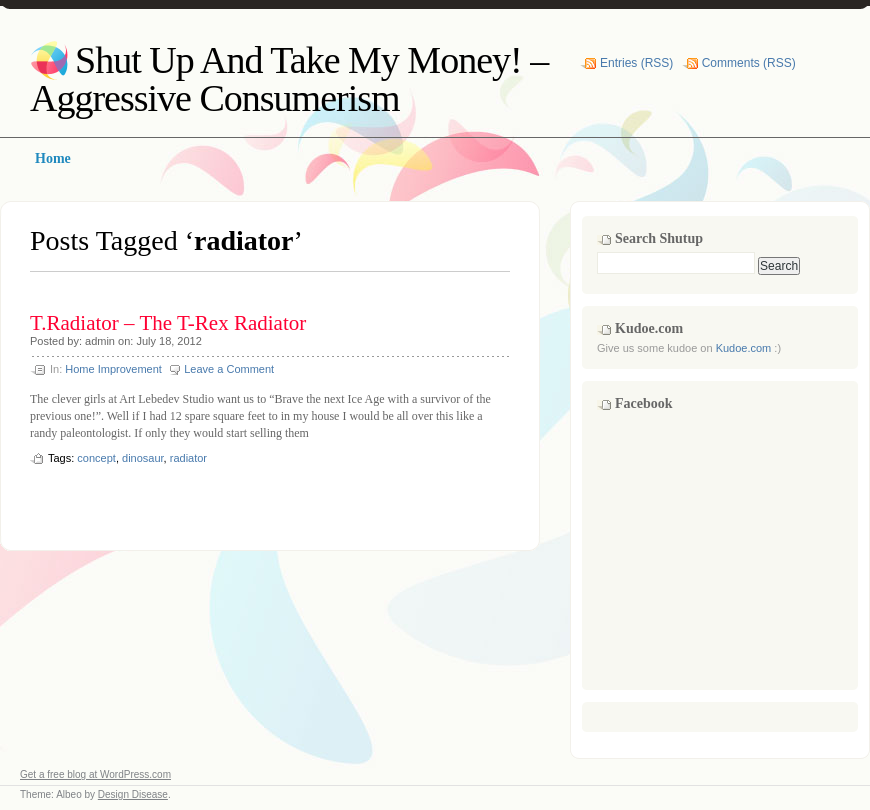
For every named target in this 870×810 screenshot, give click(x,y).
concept (96, 458)
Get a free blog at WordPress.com (95, 774)
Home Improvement (113, 369)
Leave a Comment (229, 369)
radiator (188, 458)
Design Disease (133, 794)
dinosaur (143, 458)
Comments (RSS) (749, 63)
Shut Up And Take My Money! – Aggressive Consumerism (289, 79)
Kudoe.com (744, 348)
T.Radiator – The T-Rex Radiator (168, 323)
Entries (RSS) (636, 63)
